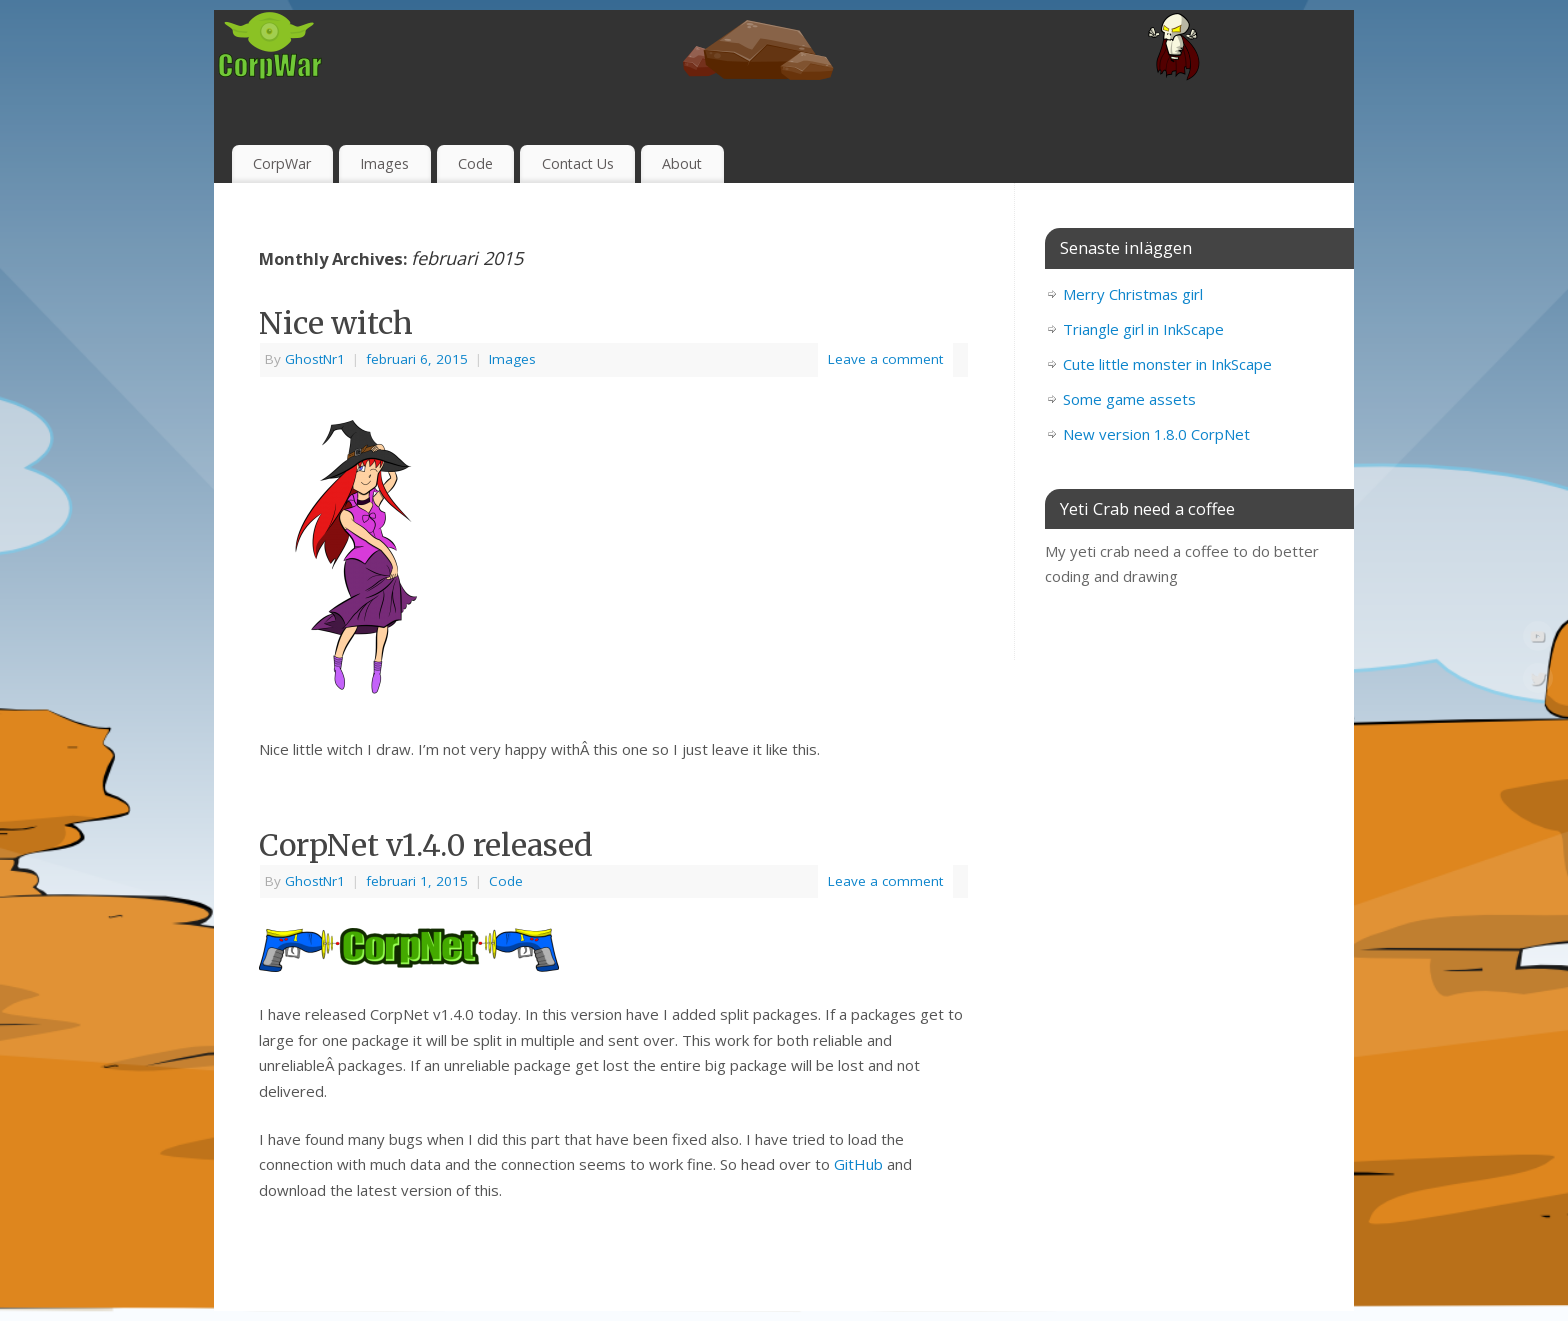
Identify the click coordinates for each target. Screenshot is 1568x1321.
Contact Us (578, 163)
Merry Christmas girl (1133, 294)
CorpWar (282, 163)
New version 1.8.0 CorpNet (1156, 434)
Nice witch (336, 323)
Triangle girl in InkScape (1143, 329)
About (682, 163)
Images (384, 163)
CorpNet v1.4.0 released (426, 845)
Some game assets (1129, 399)
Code (475, 163)
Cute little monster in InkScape (1167, 364)
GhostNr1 (315, 359)
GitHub (858, 1164)
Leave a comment (885, 359)
